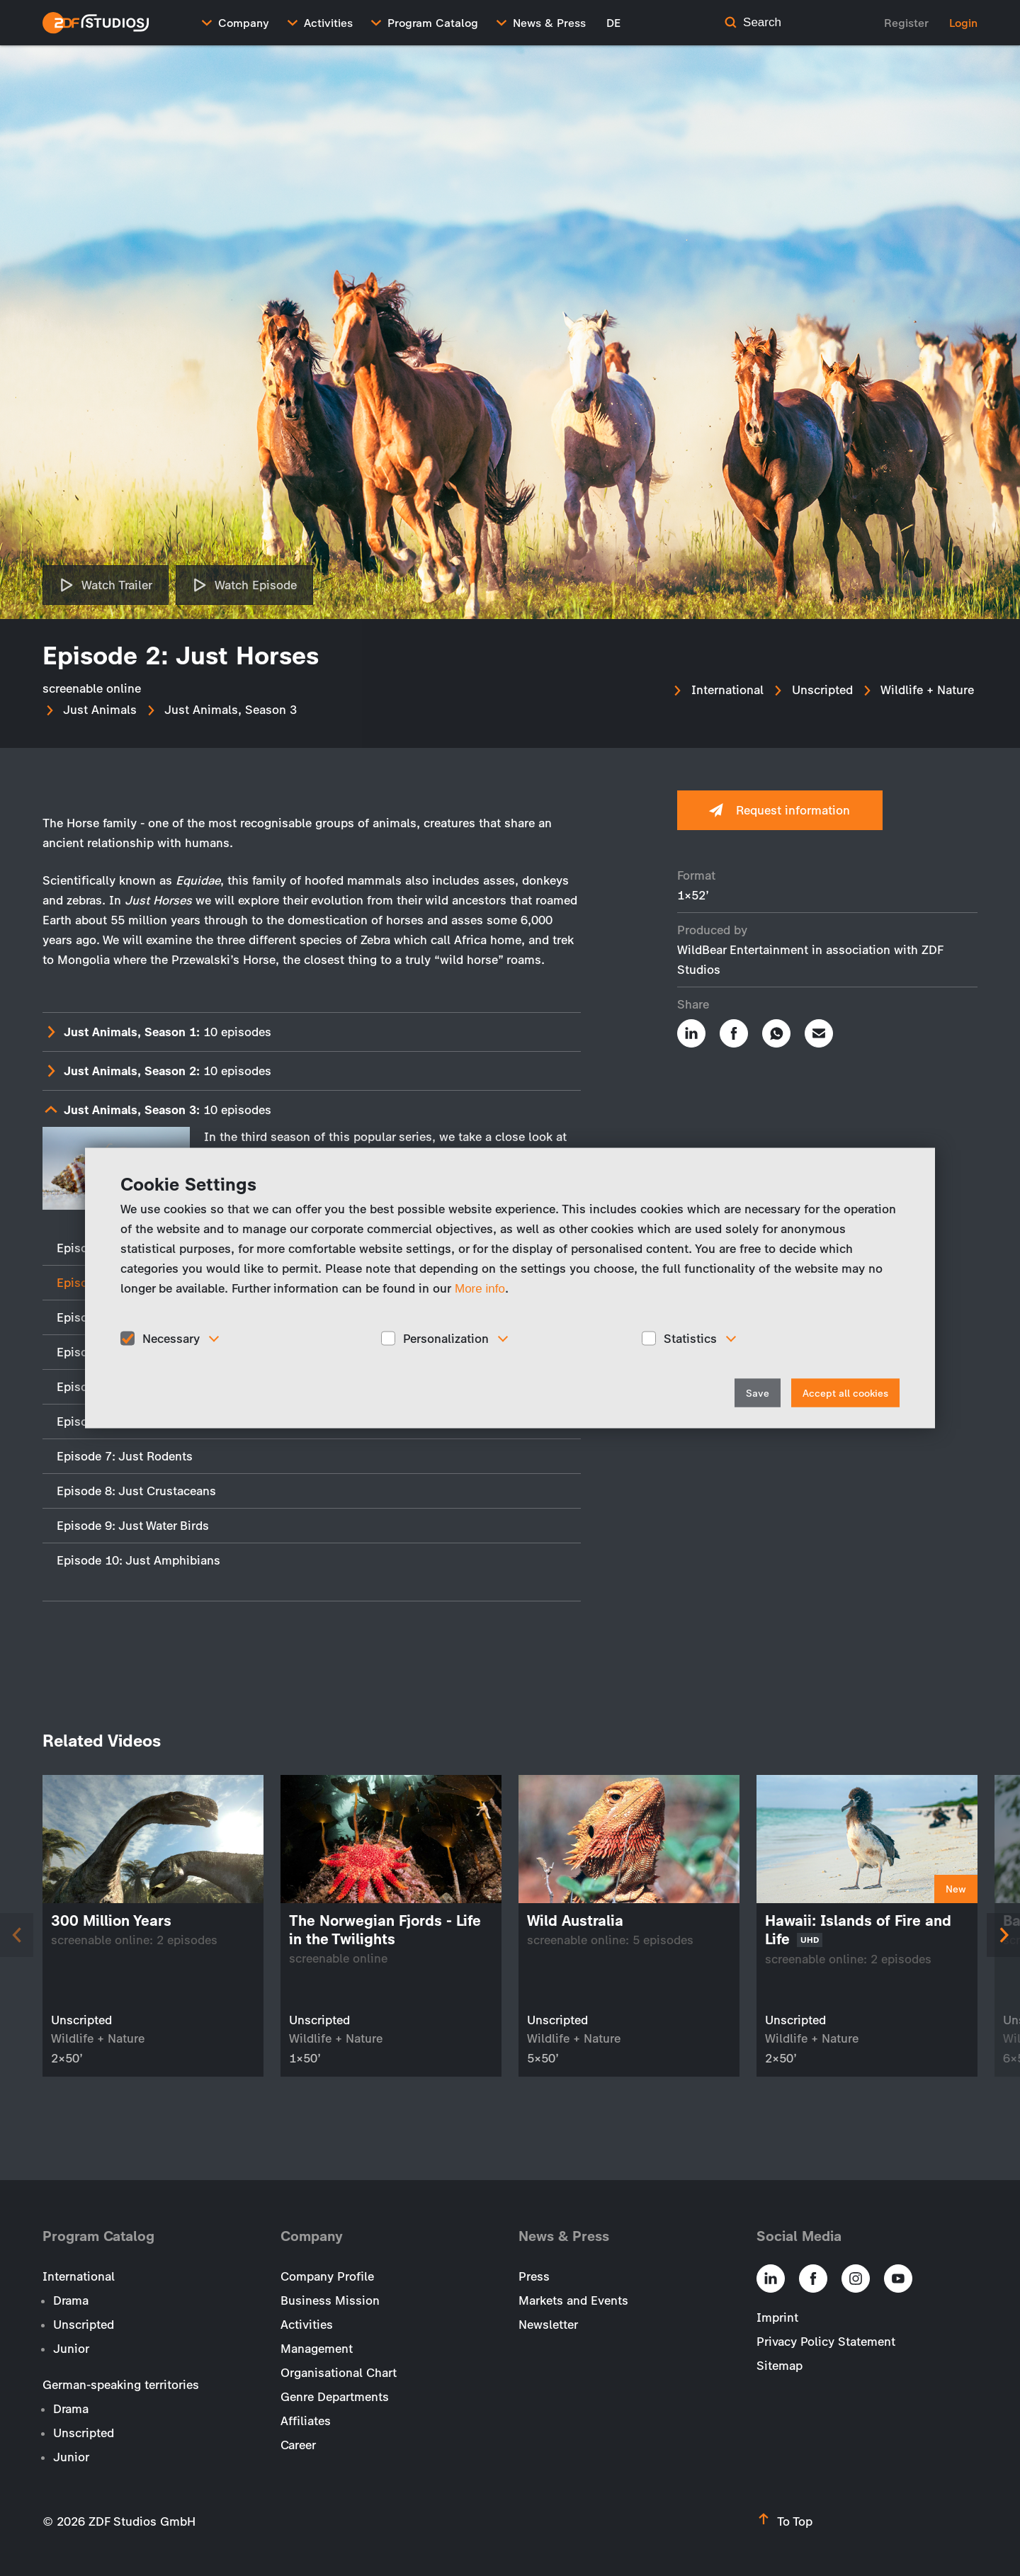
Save (757, 1394)
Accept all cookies (845, 1394)
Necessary (171, 1338)
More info (480, 1288)
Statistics (690, 1338)
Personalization (446, 1338)
